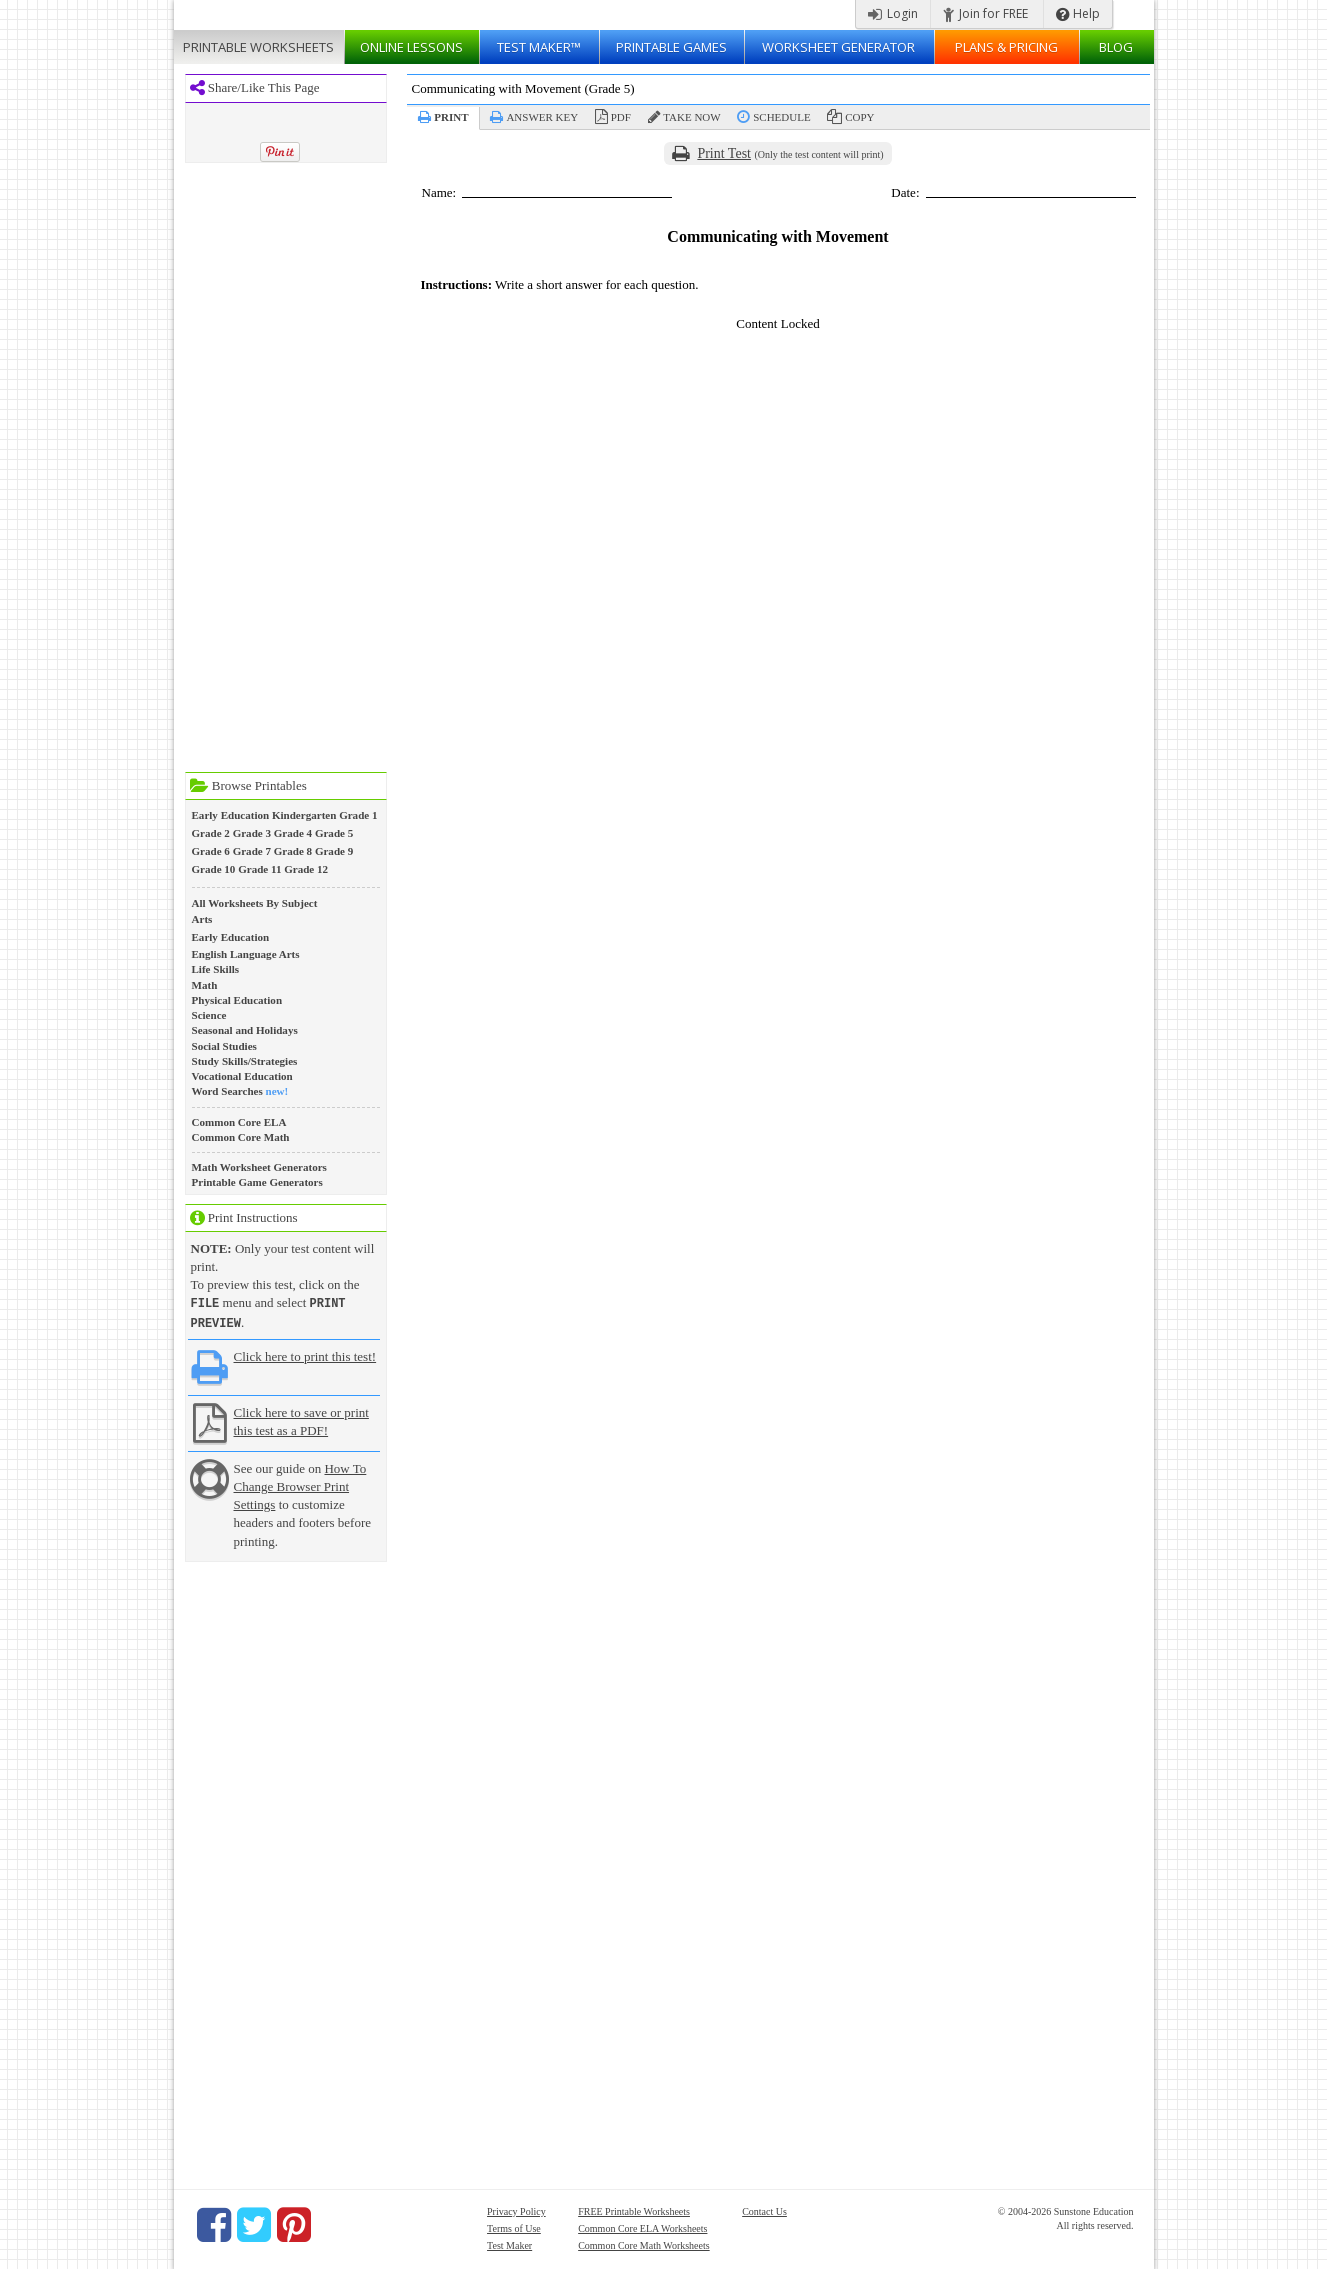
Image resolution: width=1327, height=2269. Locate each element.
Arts (202, 919)
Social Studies (224, 1046)
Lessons (411, 47)
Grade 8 (293, 851)
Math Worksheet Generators (259, 1167)
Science (209, 1015)
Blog (1116, 47)
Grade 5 (334, 833)
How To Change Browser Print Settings (300, 1484)
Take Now (691, 117)
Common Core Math (241, 1137)
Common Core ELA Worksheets (642, 2226)
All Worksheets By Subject (255, 903)
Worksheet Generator (838, 47)
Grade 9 (334, 851)
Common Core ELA (239, 1122)
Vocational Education (242, 1076)
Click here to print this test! (305, 1354)
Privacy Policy (516, 2209)
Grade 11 (259, 869)
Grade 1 (358, 815)
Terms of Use (514, 2226)
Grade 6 (211, 851)
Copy (859, 117)
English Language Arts (246, 954)
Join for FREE (985, 13)
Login (893, 13)
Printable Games (671, 47)
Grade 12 (306, 869)
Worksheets (258, 47)
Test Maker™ (539, 47)
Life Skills (216, 969)
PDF (621, 117)
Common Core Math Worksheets (644, 2243)
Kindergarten (304, 815)
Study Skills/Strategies (245, 1061)
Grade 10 (214, 869)
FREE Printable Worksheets (634, 2209)
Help (1078, 13)
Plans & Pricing (1006, 47)
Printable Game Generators (257, 1182)
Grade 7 (252, 851)
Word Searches (227, 1091)
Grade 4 (293, 833)
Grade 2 (211, 833)
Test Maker (509, 2243)
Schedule (781, 117)
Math (205, 985)
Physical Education (237, 1000)
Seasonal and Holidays (245, 1030)
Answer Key (542, 117)
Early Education (231, 815)
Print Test (724, 153)
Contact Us (764, 2209)
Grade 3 (252, 833)
